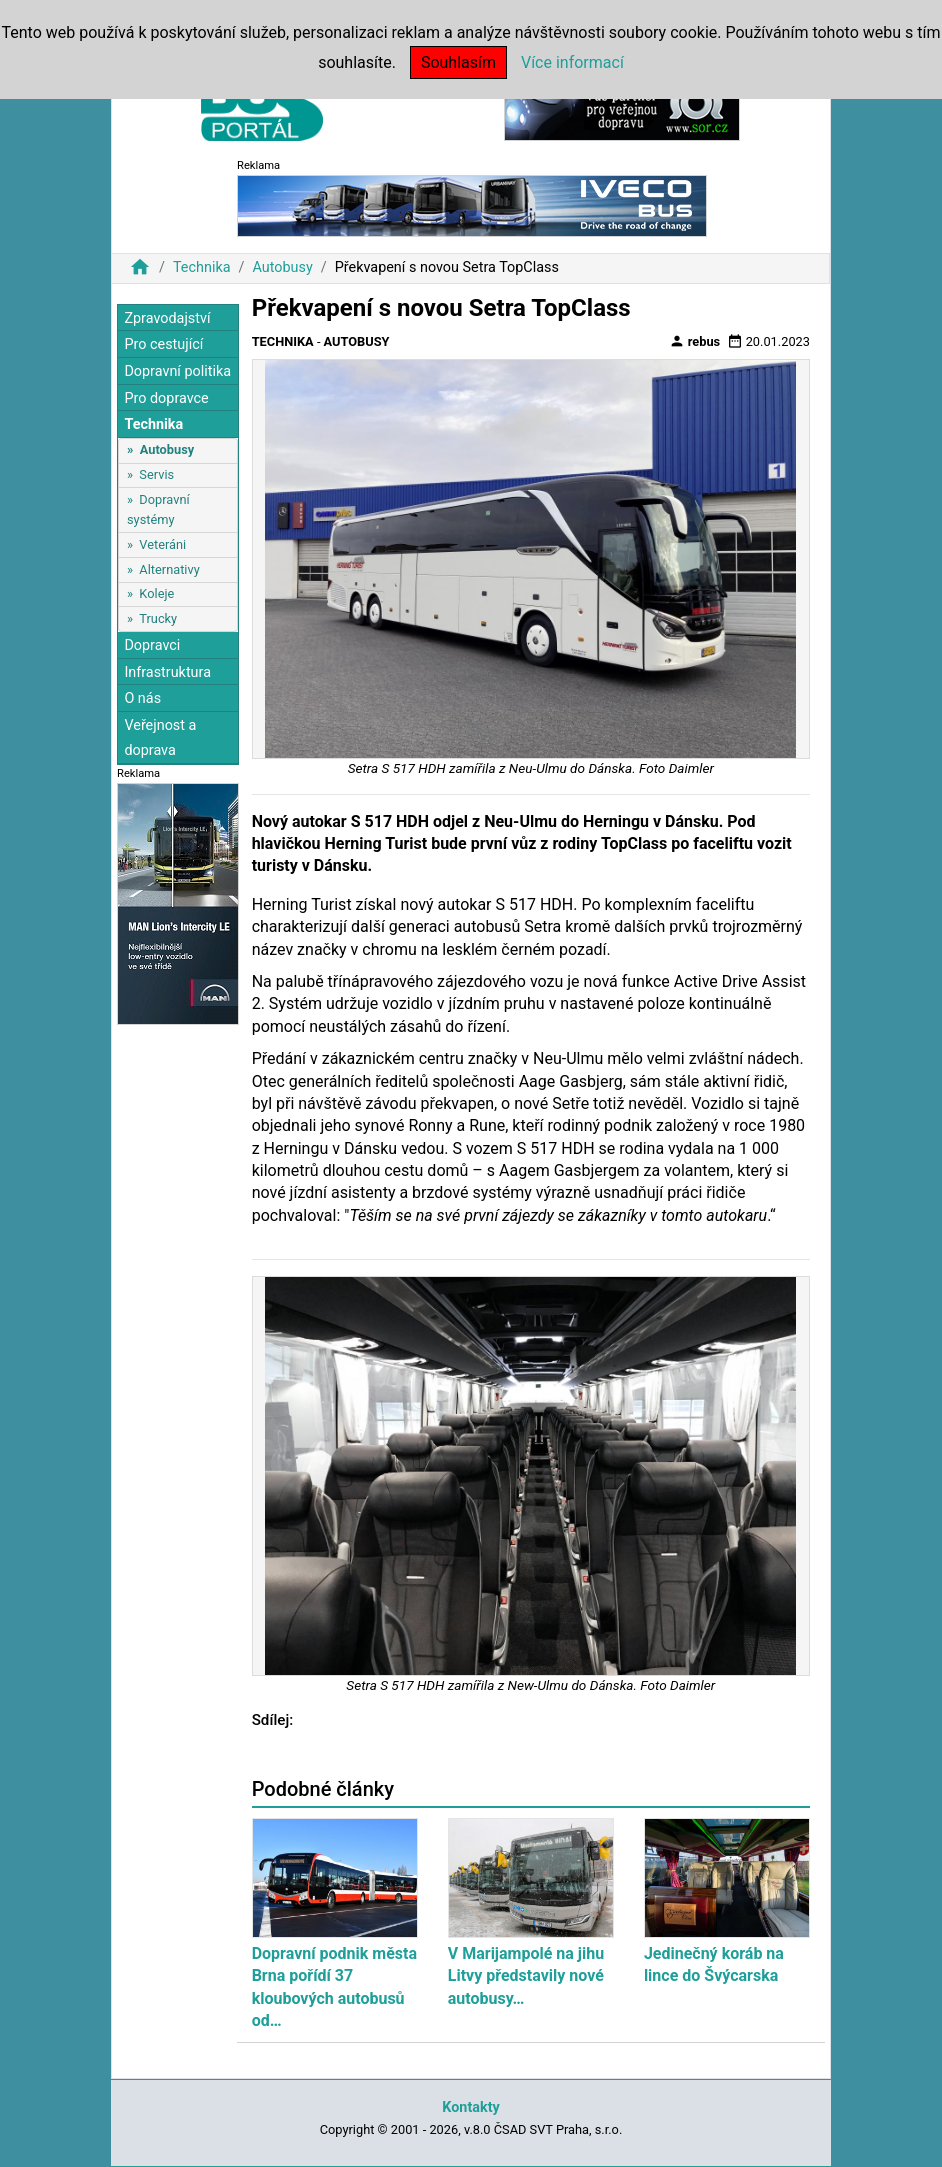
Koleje (156, 593)
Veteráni (162, 544)
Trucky (158, 618)
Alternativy (169, 569)
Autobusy (282, 267)
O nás (142, 698)
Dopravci (152, 645)
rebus (695, 341)
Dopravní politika (177, 371)
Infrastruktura (167, 672)
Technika (202, 267)
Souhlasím (458, 62)
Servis (156, 474)
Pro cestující (163, 344)
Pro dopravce (166, 398)
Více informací (572, 62)
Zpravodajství (167, 318)
